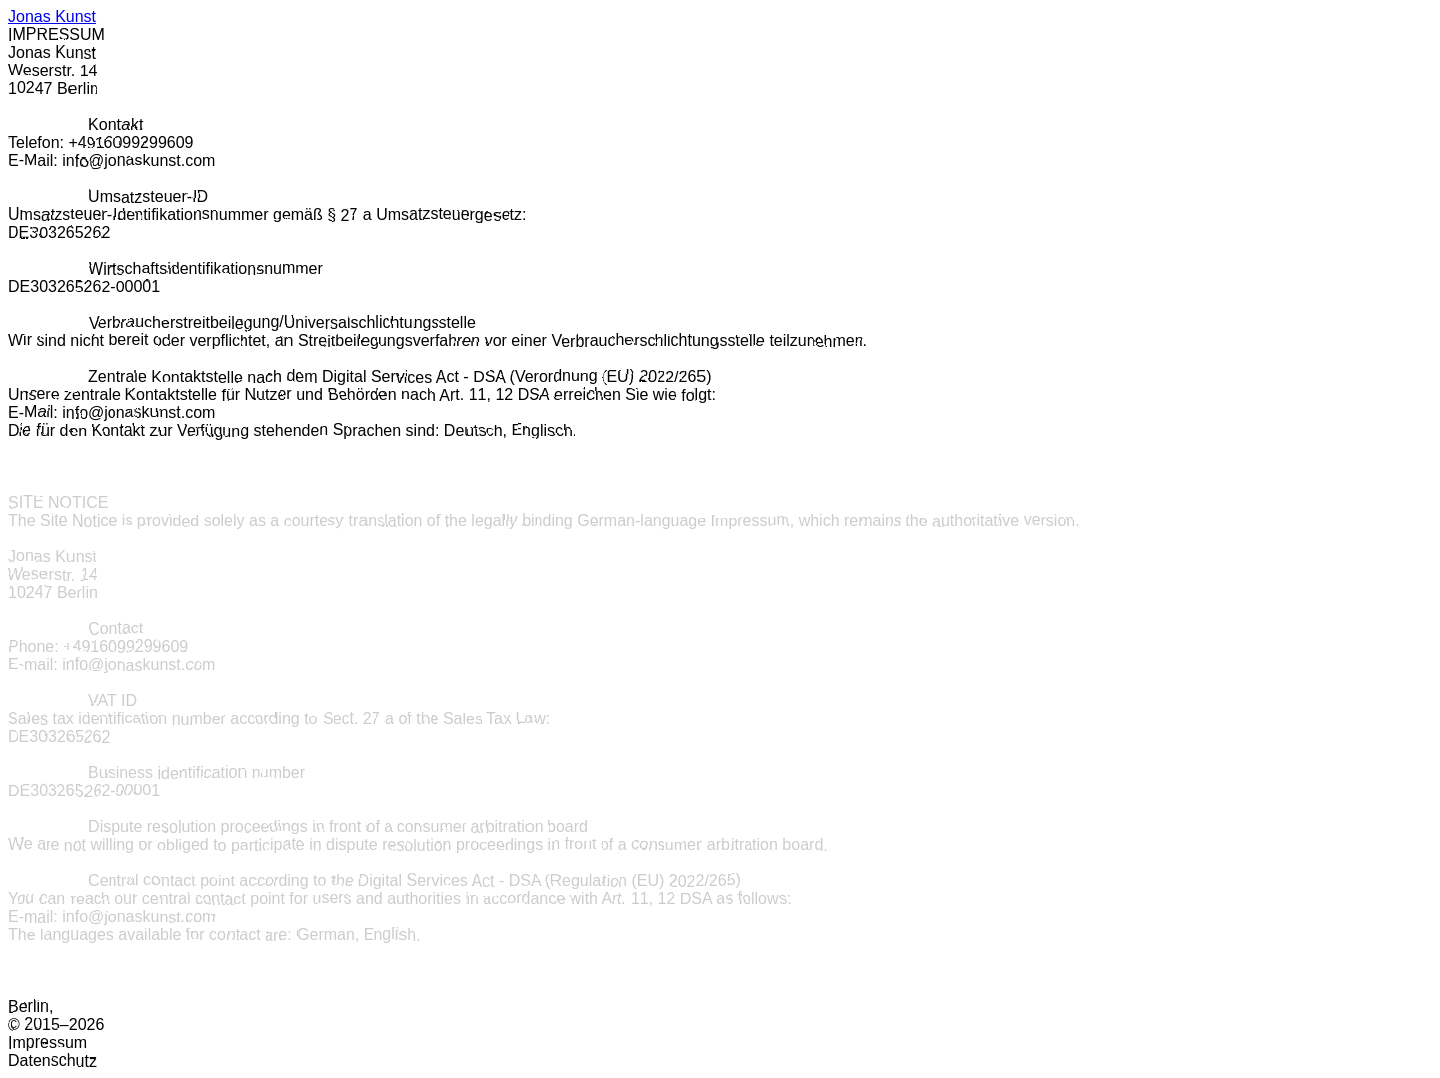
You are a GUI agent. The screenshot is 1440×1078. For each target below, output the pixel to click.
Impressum (47, 1042)
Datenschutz (52, 1060)
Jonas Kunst (52, 16)
